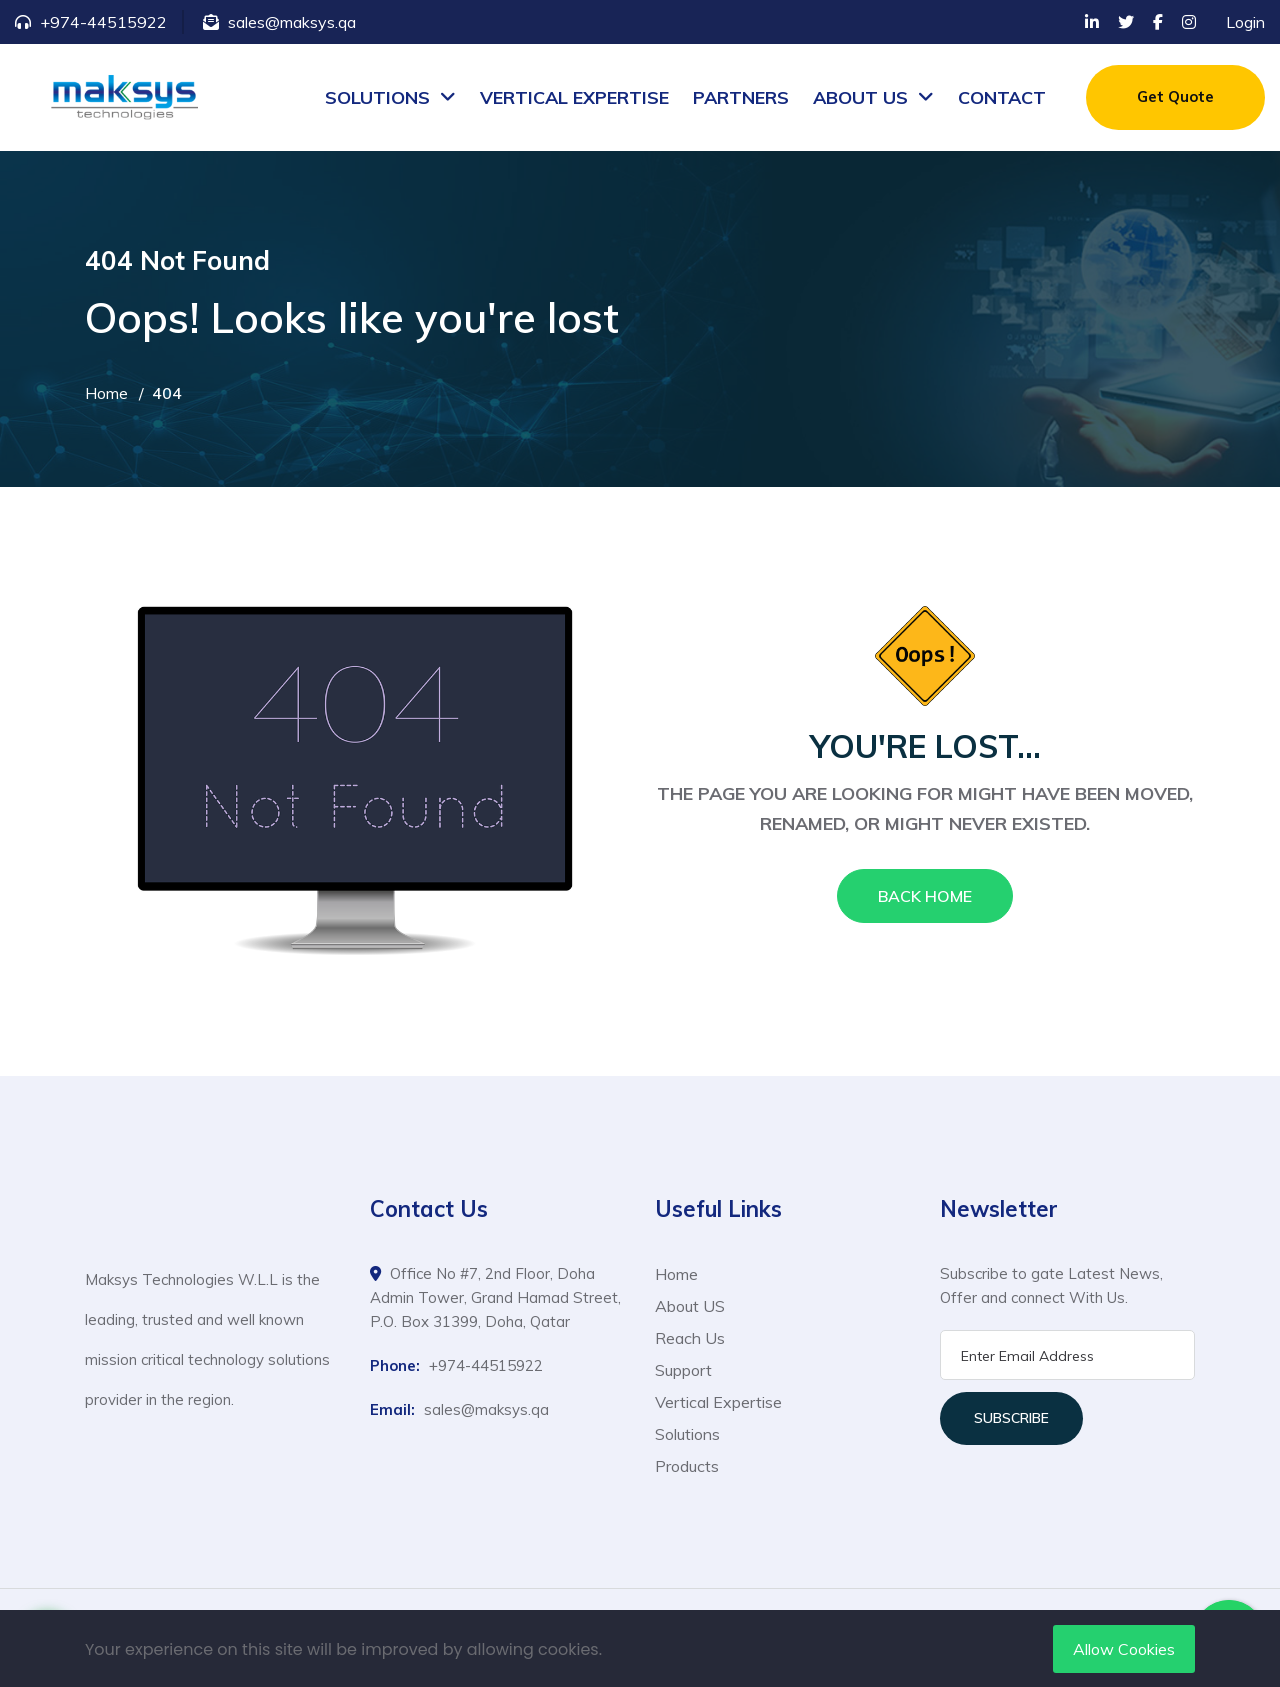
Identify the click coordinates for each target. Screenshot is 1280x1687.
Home (106, 393)
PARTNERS (741, 97)
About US (690, 1306)
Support (683, 1370)
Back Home (925, 896)
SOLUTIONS (377, 97)
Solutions (687, 1434)
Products (687, 1466)
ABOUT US (860, 97)
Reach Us (690, 1338)
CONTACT (1002, 97)
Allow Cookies (1124, 1649)
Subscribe (1011, 1418)
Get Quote (1175, 96)
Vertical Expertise (718, 1402)
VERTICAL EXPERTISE (574, 97)
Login (1245, 22)
